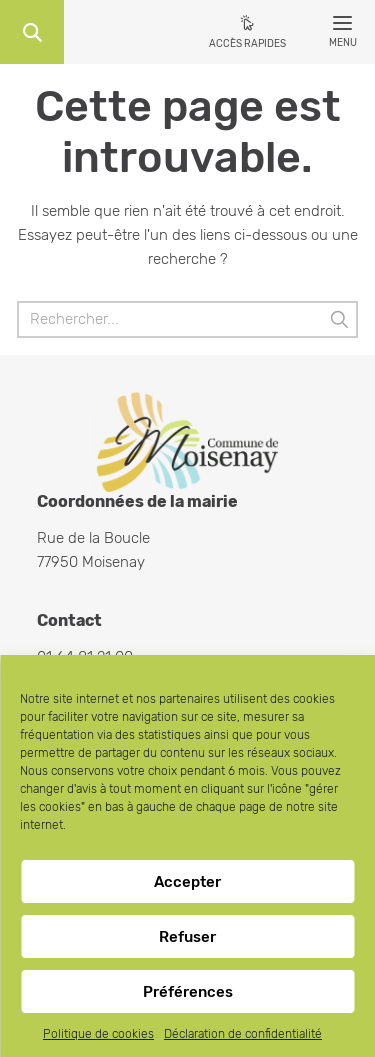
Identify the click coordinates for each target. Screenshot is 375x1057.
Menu (343, 35)
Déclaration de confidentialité (243, 1034)
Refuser (187, 937)
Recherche (32, 32)
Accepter (187, 882)
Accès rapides (247, 44)
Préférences (188, 992)
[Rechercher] (187, 319)
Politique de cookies (98, 1034)
